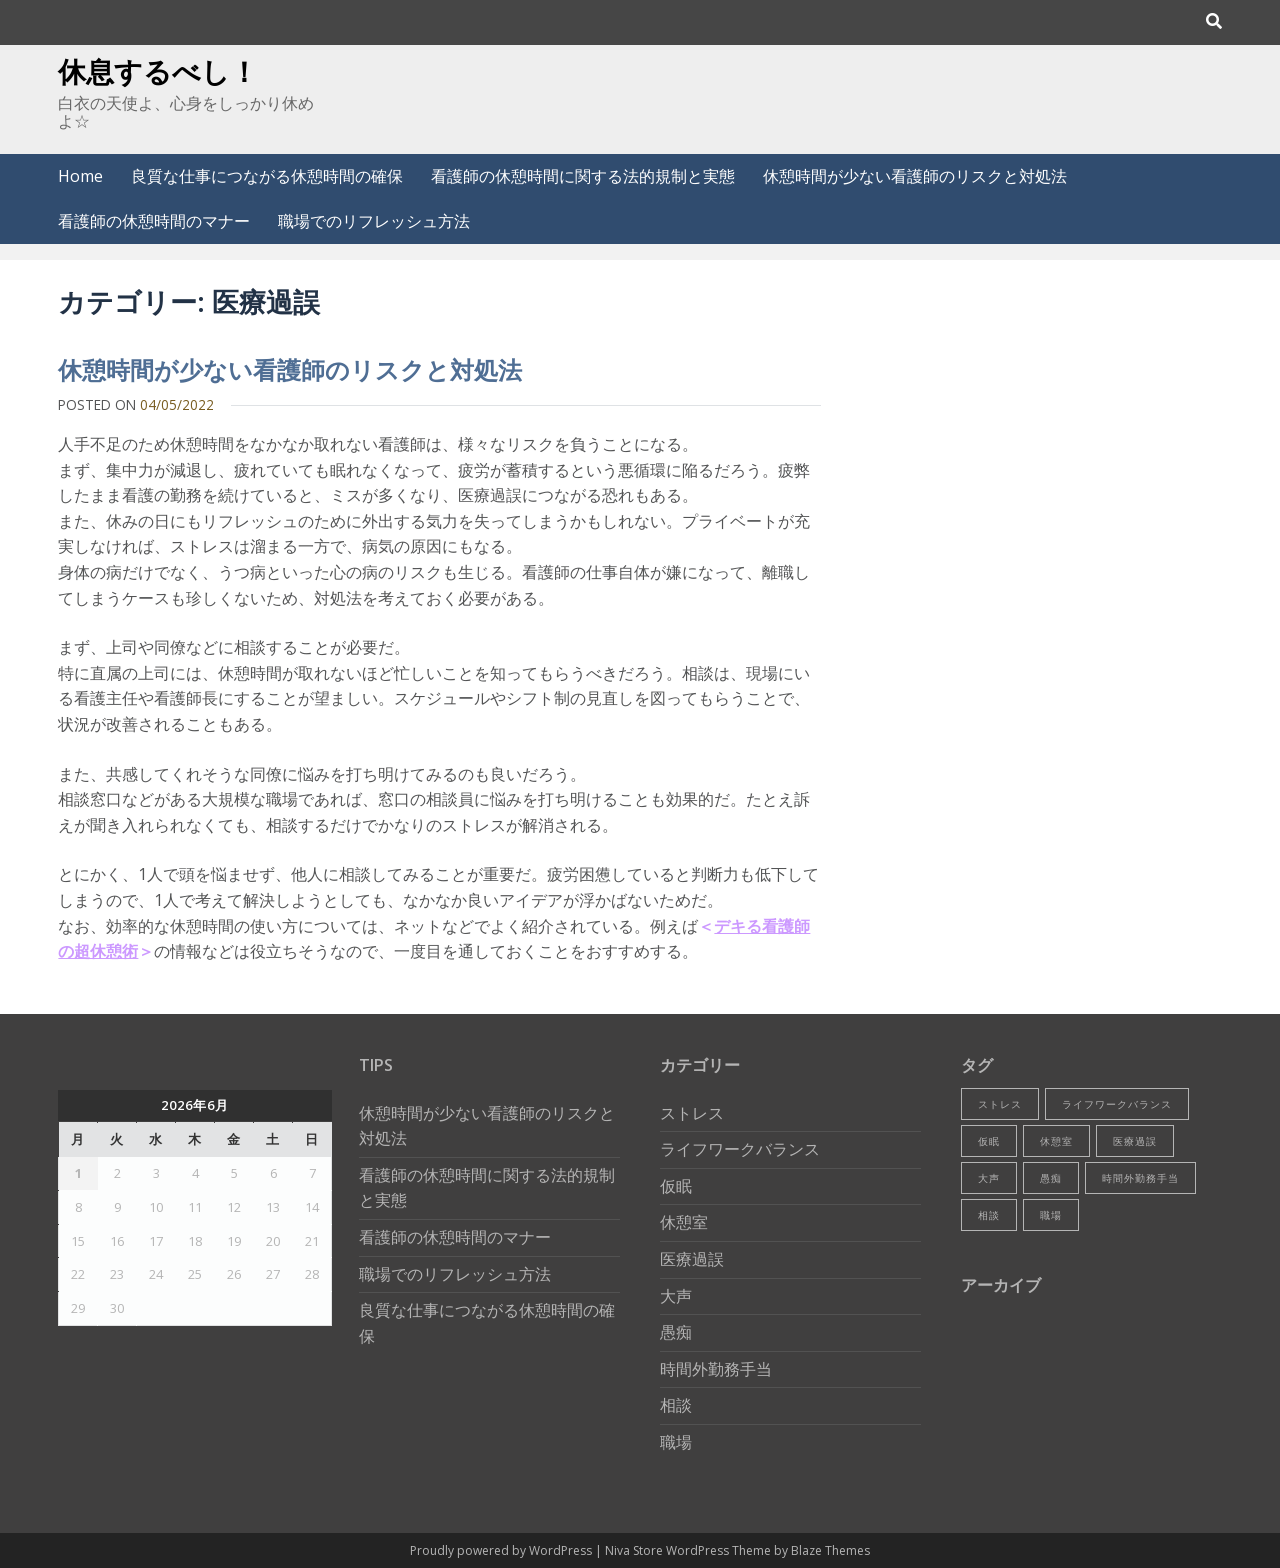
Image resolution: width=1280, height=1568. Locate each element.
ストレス (692, 1113)
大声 (676, 1296)
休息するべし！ (158, 71)
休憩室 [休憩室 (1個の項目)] (1056, 1141)
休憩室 (684, 1222)
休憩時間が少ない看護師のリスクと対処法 (915, 176)
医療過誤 (692, 1259)
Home (80, 176)
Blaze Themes (830, 1550)
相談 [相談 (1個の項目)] (989, 1215)
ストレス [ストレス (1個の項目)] (1000, 1104)
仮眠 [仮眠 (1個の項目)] (989, 1141)
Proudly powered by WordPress (502, 1550)
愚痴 (676, 1332)
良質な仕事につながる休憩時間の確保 (267, 176)
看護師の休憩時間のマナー (154, 221)
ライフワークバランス (740, 1149)
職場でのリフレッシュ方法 (374, 221)
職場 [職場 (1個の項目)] (1051, 1215)
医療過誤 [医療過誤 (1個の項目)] (1135, 1141)
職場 (676, 1442)
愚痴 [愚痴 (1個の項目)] (1051, 1178)
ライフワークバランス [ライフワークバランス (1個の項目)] (1117, 1104)
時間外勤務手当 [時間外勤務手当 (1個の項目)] (1140, 1178)
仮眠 (676, 1186)
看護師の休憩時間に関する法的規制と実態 (583, 176)
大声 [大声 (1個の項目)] (989, 1178)
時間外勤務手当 (716, 1369)
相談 (676, 1405)
